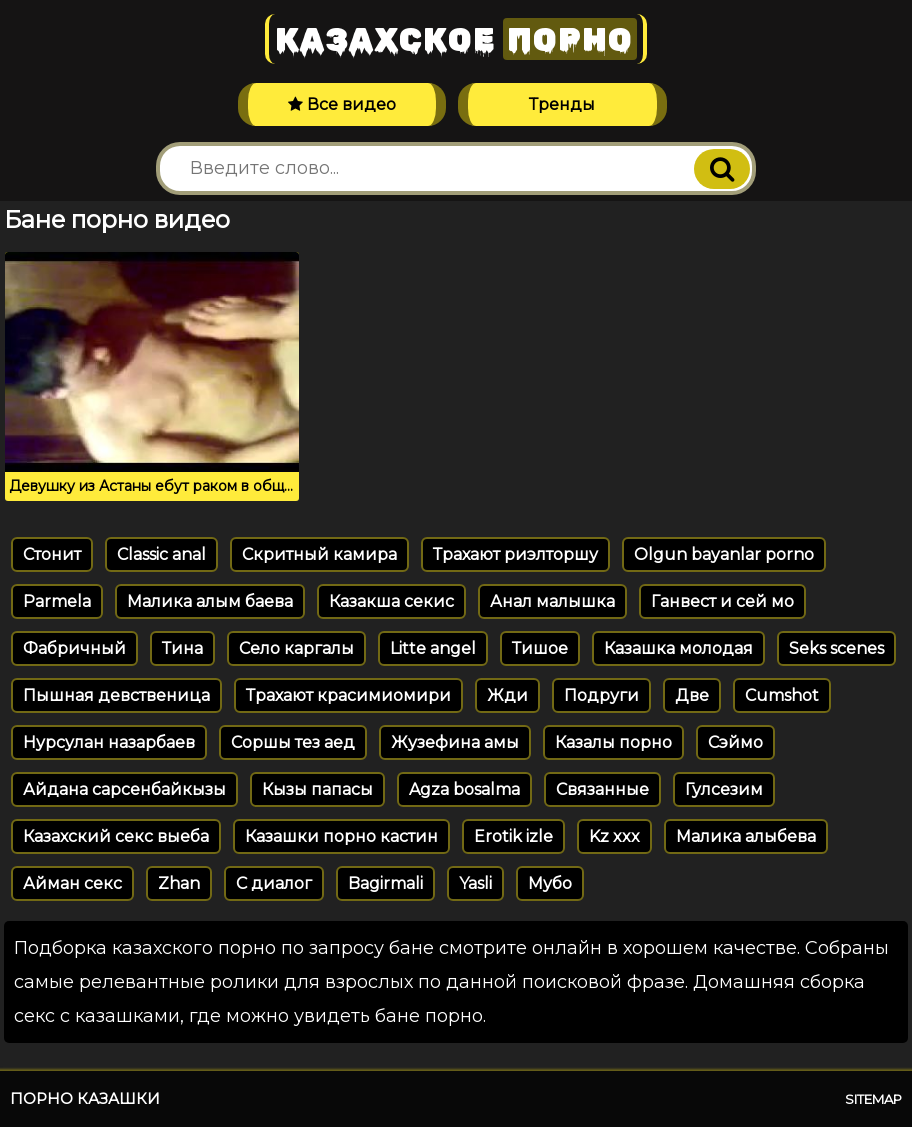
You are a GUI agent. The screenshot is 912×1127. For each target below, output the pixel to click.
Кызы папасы (317, 789)
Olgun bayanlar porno (724, 554)
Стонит (52, 554)
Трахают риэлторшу (515, 554)
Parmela (57, 601)
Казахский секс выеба (116, 836)
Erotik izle (513, 836)
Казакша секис (391, 601)
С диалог (274, 883)
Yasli (475, 883)
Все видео (342, 104)
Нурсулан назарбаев (109, 742)
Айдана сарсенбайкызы (124, 789)
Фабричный (74, 648)
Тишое (540, 648)
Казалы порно (613, 742)
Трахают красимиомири (348, 695)
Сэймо (735, 742)
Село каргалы (296, 648)
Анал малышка (552, 601)
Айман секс (72, 883)
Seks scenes (836, 648)
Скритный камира (319, 554)
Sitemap (873, 1099)
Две (692, 695)
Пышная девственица (116, 695)
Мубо (550, 883)
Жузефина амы (455, 742)
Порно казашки (85, 1098)
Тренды (562, 104)
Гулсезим (724, 789)
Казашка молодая (678, 648)
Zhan (179, 883)
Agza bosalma (464, 789)
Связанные (602, 789)
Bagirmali (385, 883)
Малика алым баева (210, 601)
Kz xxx (614, 836)
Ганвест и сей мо (722, 601)
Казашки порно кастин (341, 836)
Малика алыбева (746, 836)
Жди (507, 695)
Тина (182, 648)
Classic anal (161, 554)
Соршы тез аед (293, 742)
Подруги (601, 695)
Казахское (456, 39)
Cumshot (782, 695)
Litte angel (433, 648)
